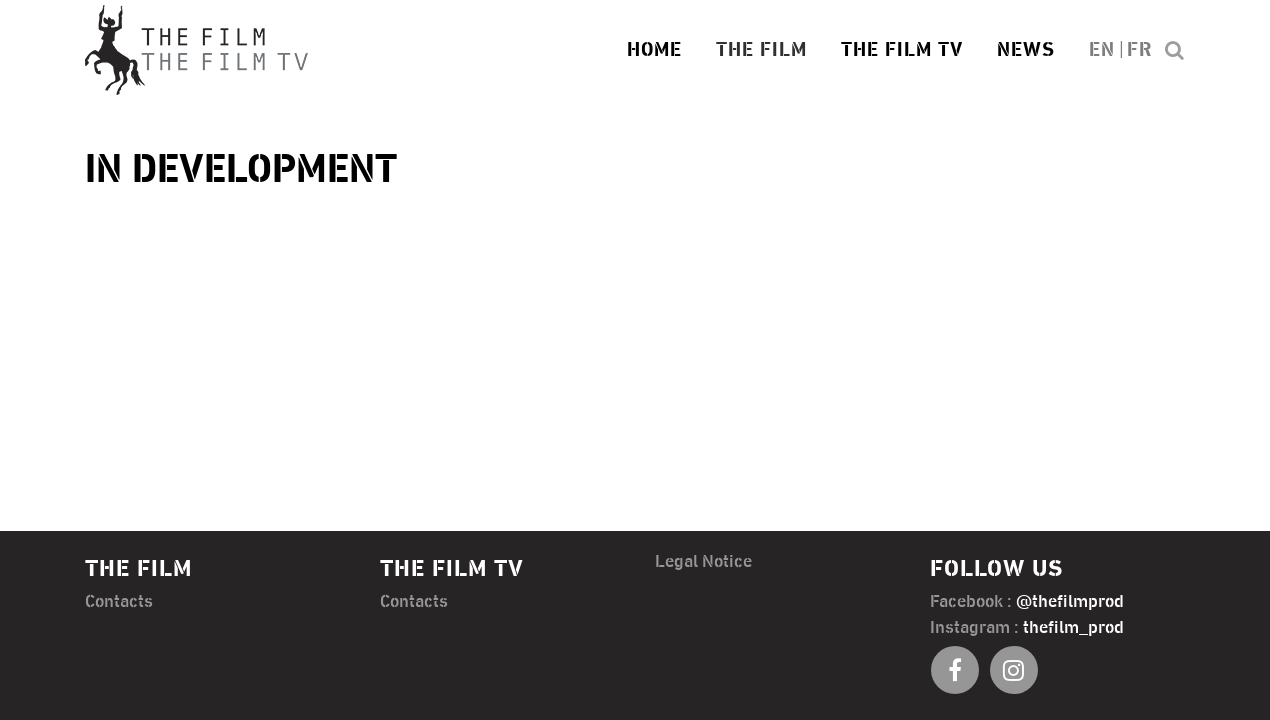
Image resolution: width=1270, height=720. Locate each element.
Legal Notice (703, 562)
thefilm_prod (1073, 628)
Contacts (119, 602)
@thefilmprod (1070, 602)
